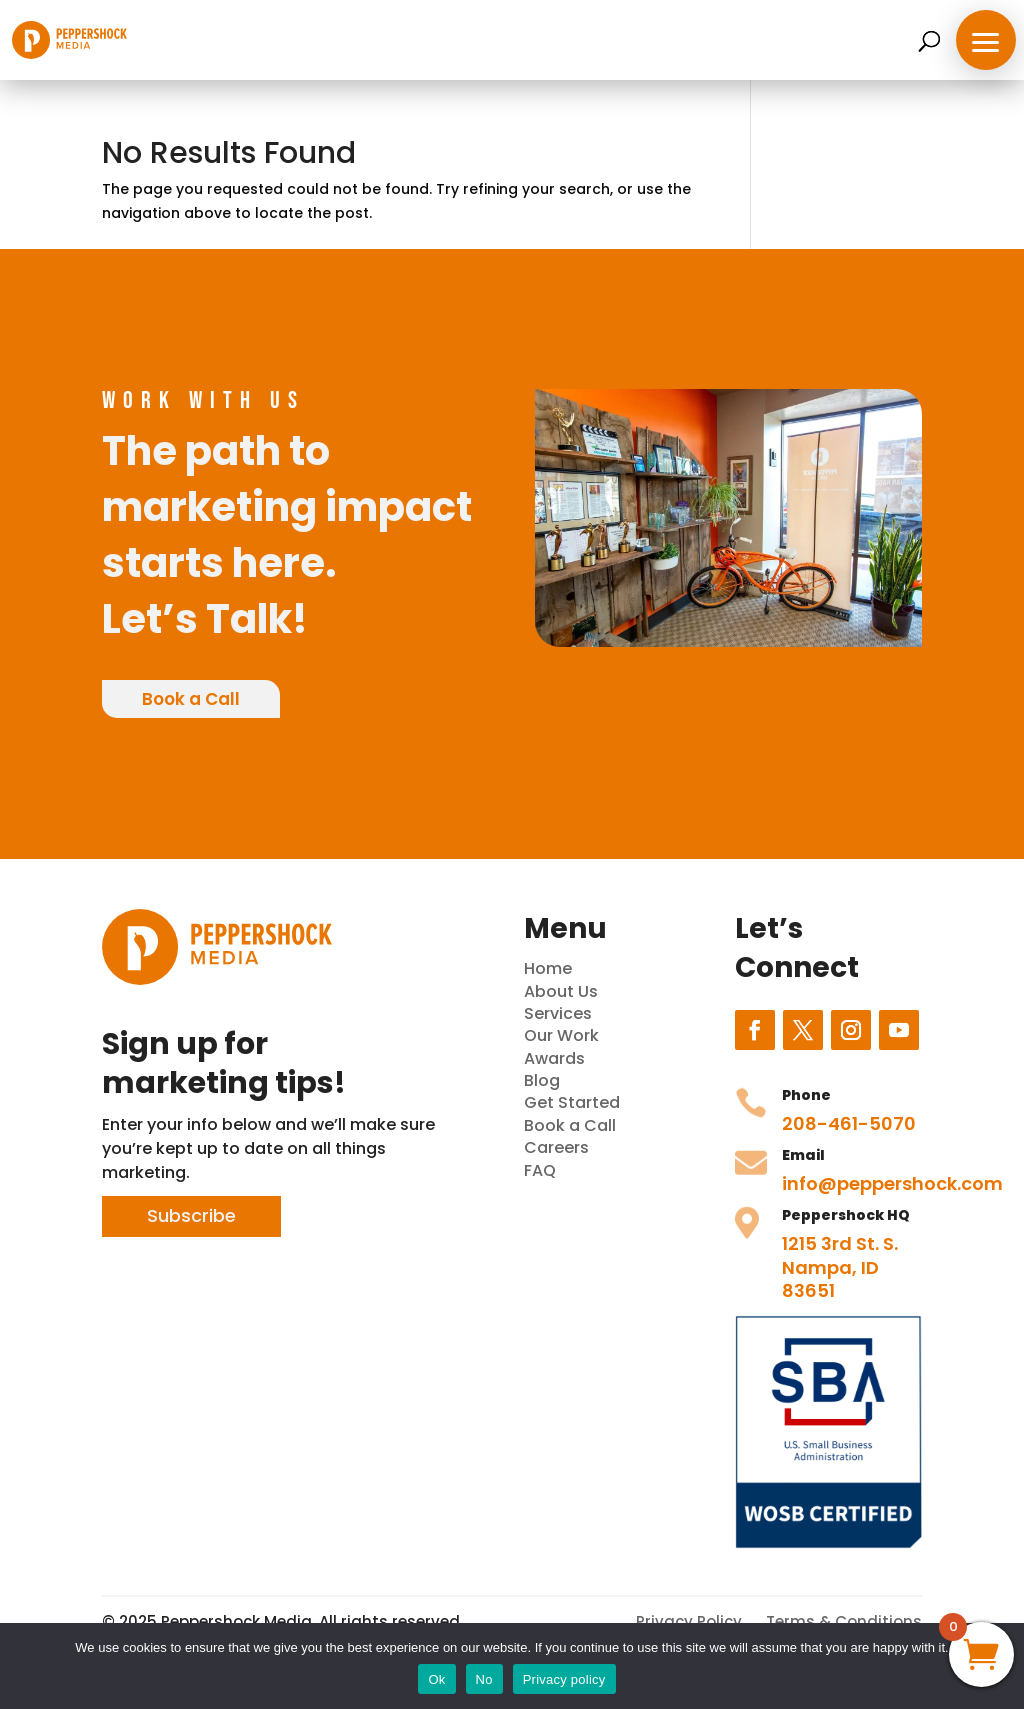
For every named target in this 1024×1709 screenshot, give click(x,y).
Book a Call (191, 699)
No (484, 1679)
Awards (554, 1058)
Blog (542, 1080)
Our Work (561, 1035)
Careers (556, 1147)
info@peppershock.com (892, 1183)
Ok (436, 1679)
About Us (561, 991)
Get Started (572, 1102)
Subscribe (191, 1215)
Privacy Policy (689, 1621)
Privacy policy (564, 1679)
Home (548, 968)
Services (558, 1013)
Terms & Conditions (844, 1621)
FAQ (540, 1170)
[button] (986, 40)
